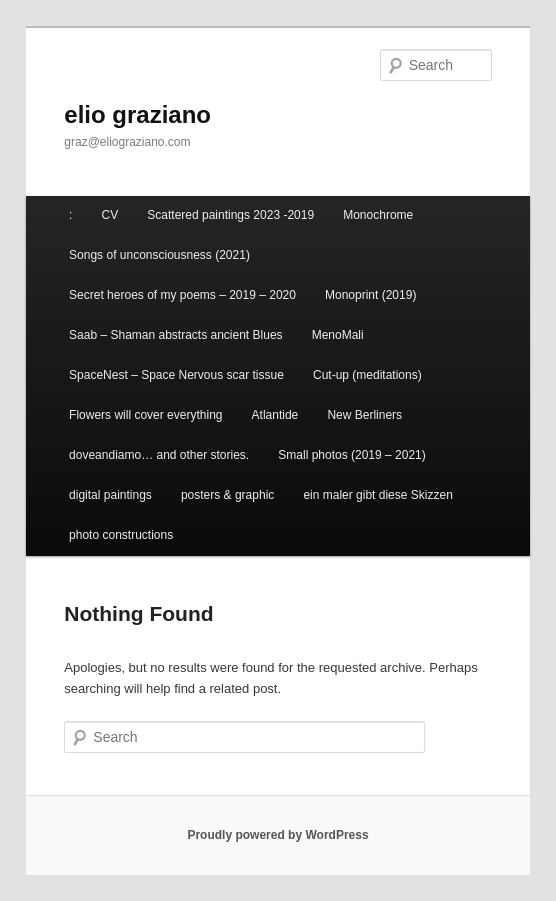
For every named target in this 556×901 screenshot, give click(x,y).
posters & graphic (227, 495)
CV (110, 215)
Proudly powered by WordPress (277, 835)
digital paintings (110, 495)
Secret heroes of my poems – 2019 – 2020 (182, 295)
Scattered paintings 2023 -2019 (230, 215)
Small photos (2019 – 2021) (351, 455)
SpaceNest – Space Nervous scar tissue (176, 375)
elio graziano (137, 114)
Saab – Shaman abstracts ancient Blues (175, 335)
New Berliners (364, 415)
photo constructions (121, 535)
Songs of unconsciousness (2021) (159, 255)
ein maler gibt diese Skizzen (377, 495)
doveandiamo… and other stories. (159, 455)
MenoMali (338, 335)
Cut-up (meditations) (367, 375)
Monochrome (378, 215)
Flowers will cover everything (145, 415)
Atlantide (275, 415)
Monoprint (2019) (370, 295)
